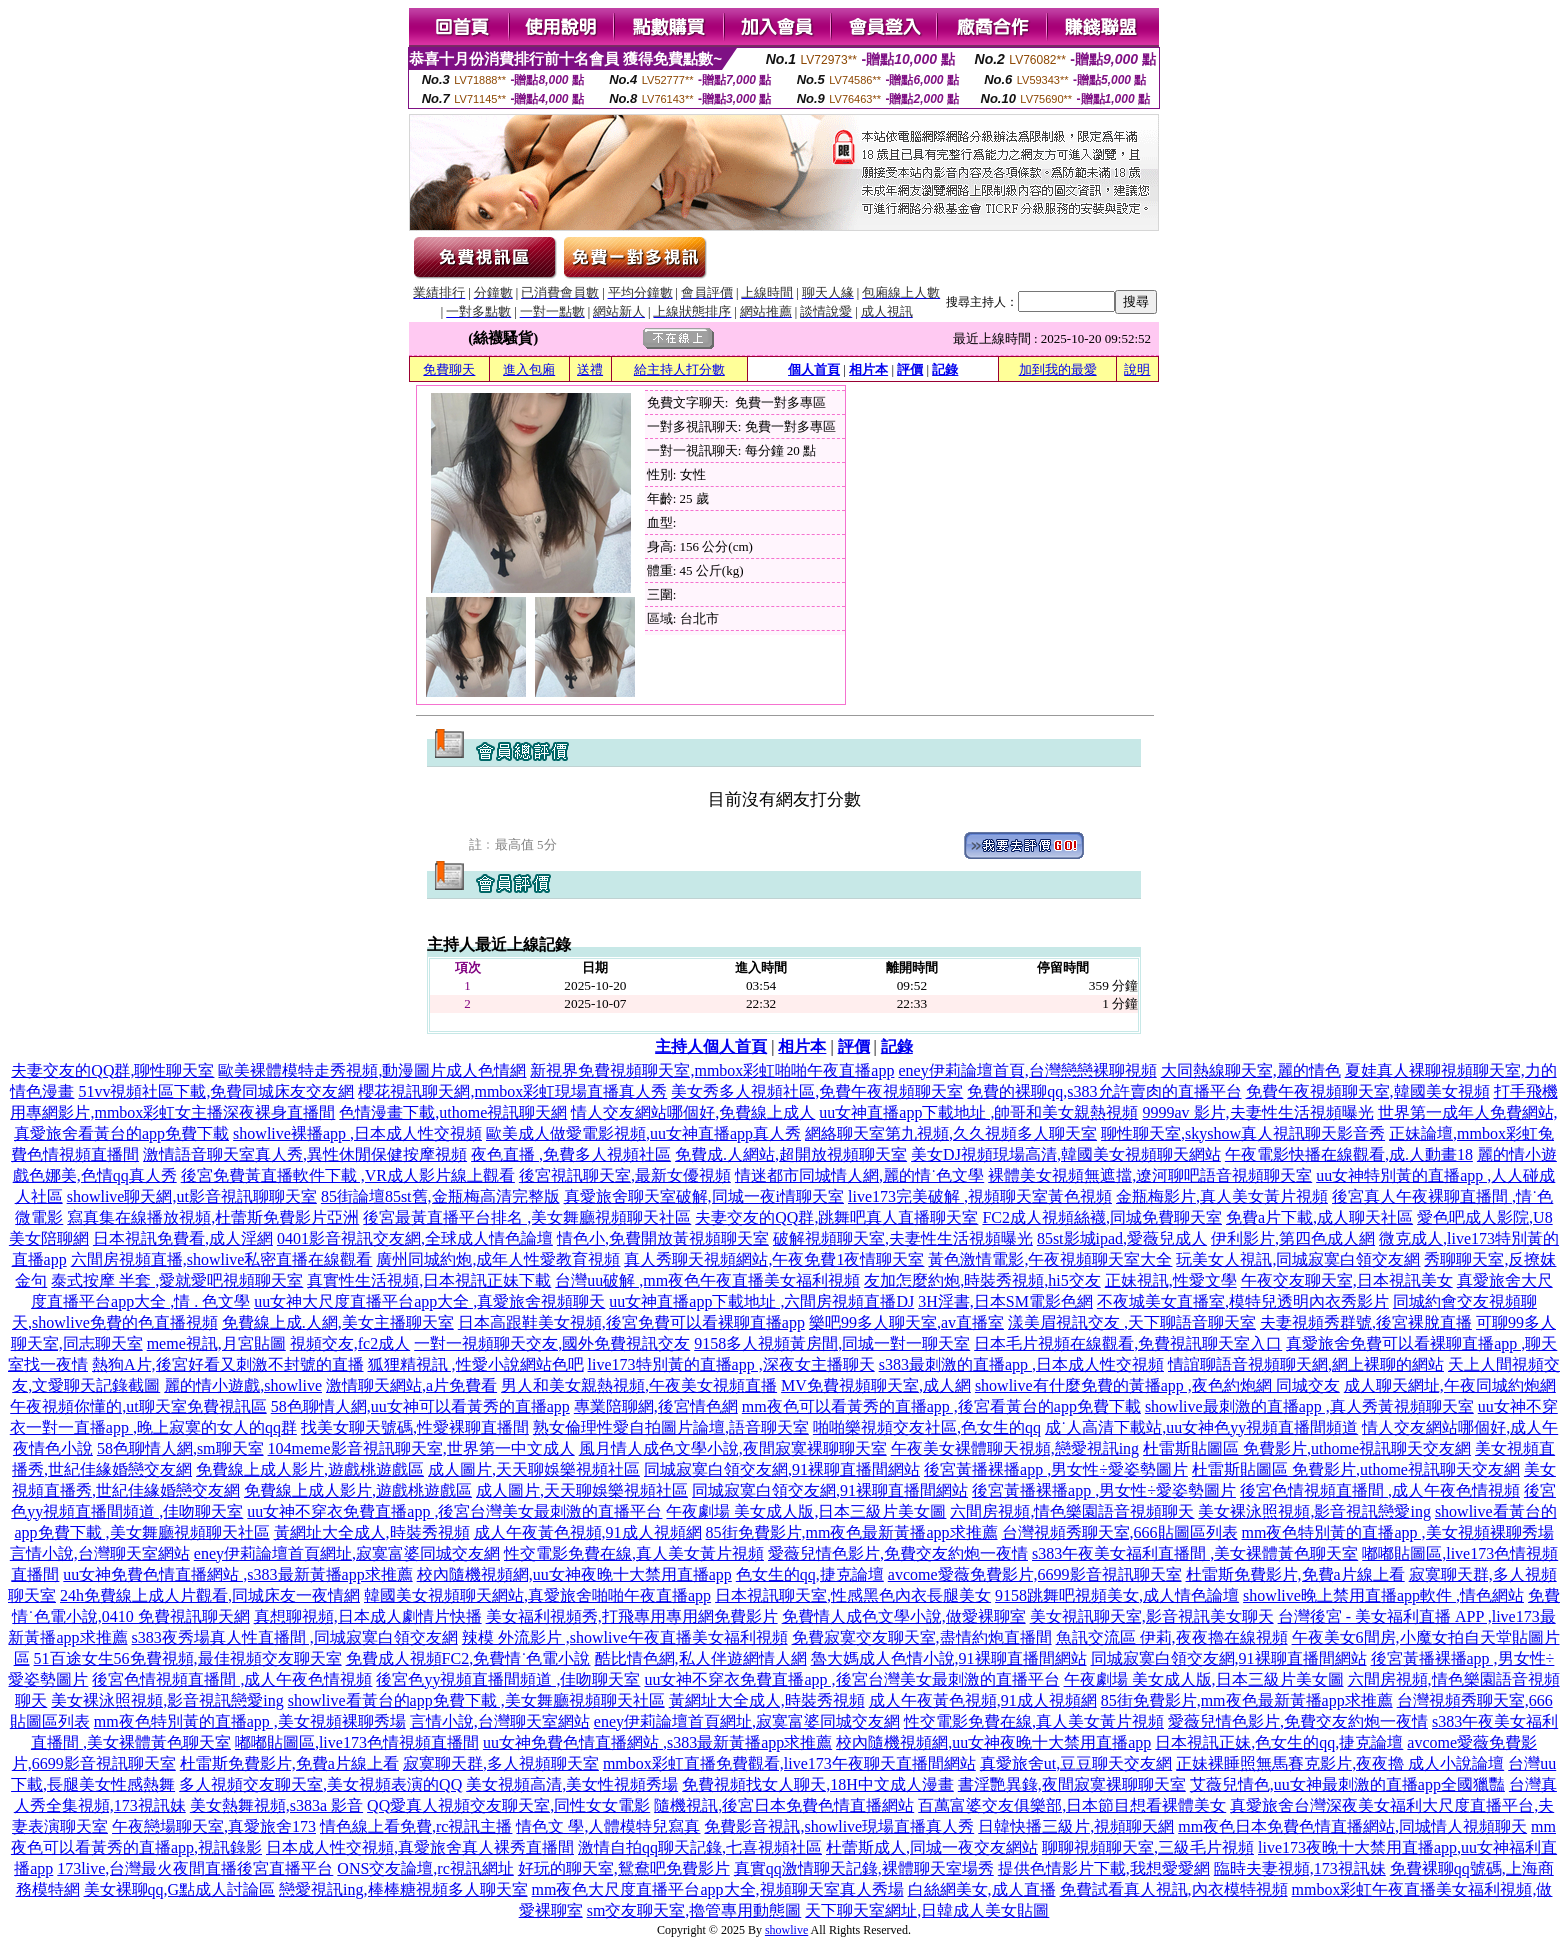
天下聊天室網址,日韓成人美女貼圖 (927, 1910)
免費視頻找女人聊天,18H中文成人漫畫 (818, 1784)
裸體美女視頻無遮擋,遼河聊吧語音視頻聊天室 (1150, 1175)
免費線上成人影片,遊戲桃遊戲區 (310, 1469)
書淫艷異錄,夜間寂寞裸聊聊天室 (1072, 1784)
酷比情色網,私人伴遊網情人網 (701, 1658)
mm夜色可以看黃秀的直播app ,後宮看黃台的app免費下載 (941, 1406)
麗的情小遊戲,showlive (243, 1385)
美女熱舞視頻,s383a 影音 (276, 1805)
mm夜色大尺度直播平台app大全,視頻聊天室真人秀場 (718, 1889)
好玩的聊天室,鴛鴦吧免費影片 (624, 1868)
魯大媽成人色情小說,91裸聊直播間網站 (949, 1658)
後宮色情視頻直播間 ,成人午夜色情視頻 (1380, 1490)
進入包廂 (529, 369)
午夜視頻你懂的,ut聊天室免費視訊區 (138, 1406)
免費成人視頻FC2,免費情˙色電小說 (468, 1658)
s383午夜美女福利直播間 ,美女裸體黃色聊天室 (1195, 1553)
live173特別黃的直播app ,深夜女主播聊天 (731, 1364)
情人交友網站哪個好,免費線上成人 (693, 1112)
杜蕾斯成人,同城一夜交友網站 (932, 1847)
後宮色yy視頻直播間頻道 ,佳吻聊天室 (508, 1679)
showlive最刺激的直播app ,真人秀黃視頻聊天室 (1309, 1406)
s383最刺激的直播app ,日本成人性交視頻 (1021, 1364)
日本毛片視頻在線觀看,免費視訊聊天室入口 (1128, 1343)
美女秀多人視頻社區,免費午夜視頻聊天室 (817, 1091)
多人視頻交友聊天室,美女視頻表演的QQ (320, 1784)
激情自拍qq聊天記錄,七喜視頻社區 (700, 1847)
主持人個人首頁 (711, 1046)
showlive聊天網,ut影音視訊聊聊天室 (192, 1196)
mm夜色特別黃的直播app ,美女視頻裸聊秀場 (1398, 1532)
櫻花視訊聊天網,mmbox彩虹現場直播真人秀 (512, 1091)
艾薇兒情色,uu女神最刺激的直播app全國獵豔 (1347, 1784)
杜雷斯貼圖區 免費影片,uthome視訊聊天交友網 (1307, 1448)
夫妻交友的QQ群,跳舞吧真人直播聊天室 (836, 1217)
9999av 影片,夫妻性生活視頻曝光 (1257, 1112)
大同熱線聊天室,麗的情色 (1251, 1070)
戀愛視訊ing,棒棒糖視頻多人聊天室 (403, 1889)
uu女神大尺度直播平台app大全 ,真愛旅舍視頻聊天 (429, 1301)
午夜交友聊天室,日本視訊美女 (1347, 1280)
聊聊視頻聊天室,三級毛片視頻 (1148, 1847)
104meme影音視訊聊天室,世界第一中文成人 (421, 1448)
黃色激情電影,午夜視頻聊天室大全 (1050, 1259)
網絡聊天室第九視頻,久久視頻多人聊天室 (951, 1133)
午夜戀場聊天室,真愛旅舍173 (214, 1826)
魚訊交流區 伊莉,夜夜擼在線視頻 (1172, 1637)
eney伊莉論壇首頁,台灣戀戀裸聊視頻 (1027, 1070)
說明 (1137, 369)
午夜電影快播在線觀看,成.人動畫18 (1349, 1154)
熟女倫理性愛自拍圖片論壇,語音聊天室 (671, 1427)
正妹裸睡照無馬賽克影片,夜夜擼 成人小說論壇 (1340, 1763)
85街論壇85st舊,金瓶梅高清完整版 (440, 1196)
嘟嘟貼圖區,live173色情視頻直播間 (357, 1742)
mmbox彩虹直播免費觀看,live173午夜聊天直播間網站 (789, 1763)
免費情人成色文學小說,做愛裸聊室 (904, 1616)
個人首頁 (814, 369)
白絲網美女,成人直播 (982, 1889)
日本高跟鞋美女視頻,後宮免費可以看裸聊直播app (631, 1322)
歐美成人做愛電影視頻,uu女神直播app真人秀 (643, 1133)
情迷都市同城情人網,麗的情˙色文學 (859, 1175)
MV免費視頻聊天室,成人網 (876, 1385)
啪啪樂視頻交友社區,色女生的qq (927, 1427)
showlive (786, 1930)
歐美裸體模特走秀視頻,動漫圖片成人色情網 (372, 1070)
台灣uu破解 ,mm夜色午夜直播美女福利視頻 (707, 1280)
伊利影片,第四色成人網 (1293, 1238)
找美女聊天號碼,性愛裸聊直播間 (415, 1427)
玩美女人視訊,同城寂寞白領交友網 (1298, 1259)
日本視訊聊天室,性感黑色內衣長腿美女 (853, 1595)
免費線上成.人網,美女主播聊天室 (338, 1322)
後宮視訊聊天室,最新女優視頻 (625, 1175)
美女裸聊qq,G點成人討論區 (180, 1889)
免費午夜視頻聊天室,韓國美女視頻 (1368, 1091)
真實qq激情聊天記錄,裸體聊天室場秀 (864, 1868)
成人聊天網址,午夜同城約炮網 (1450, 1385)
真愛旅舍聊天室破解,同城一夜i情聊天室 (704, 1196)
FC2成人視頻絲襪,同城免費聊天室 (1102, 1217)
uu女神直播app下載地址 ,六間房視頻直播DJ (761, 1301)
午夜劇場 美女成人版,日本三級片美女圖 (806, 1511)
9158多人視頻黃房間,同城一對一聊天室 (832, 1343)
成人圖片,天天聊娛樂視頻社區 (534, 1469)
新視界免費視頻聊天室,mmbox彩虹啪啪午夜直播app (712, 1070)
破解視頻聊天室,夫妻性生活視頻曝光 (903, 1238)
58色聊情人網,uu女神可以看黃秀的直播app (420, 1406)
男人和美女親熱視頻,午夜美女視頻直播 (639, 1385)
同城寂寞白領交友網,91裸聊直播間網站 (782, 1469)
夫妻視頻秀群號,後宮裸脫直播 (1366, 1322)
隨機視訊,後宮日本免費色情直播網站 (784, 1805)
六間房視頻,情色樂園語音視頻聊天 (1072, 1511)
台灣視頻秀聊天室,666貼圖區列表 (1120, 1532)
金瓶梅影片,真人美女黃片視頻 (1222, 1196)
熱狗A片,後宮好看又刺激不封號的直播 (228, 1364)
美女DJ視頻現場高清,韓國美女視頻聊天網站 (1066, 1154)
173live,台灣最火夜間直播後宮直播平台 (195, 1868)
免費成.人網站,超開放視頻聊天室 (791, 1154)
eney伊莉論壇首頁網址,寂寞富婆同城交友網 (347, 1553)
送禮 (590, 369)
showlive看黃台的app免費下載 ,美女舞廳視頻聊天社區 (476, 1700)
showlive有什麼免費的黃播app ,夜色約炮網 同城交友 (1157, 1385)
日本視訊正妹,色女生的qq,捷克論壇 (1279, 1742)
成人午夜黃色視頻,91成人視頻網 (588, 1532)
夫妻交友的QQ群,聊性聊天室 (112, 1070)
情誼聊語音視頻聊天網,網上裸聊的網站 (1306, 1364)
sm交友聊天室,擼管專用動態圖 (694, 1910)
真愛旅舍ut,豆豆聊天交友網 (1076, 1763)
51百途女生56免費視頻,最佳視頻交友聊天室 (188, 1658)
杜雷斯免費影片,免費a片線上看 (1295, 1574)
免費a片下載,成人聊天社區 (1319, 1217)
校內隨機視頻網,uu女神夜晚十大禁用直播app (574, 1574)
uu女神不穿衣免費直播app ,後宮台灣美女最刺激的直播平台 (454, 1511)
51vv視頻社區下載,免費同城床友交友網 (216, 1091)
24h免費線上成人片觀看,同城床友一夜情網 (210, 1595)
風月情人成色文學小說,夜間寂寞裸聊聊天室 (733, 1448)
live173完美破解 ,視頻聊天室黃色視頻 (980, 1196)
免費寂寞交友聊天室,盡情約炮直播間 (922, 1637)
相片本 (868, 369)
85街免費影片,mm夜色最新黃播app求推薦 (852, 1532)
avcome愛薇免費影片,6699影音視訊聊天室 (1035, 1574)
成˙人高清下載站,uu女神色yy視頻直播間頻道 (1201, 1427)
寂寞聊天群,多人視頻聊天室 (501, 1763)
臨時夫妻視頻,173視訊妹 (1300, 1868)
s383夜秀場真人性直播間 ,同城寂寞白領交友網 (295, 1637)
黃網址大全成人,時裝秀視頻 (372, 1532)
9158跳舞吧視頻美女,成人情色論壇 (1117, 1595)
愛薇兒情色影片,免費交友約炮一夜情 (898, 1553)
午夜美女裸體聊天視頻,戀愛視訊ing (1015, 1448)
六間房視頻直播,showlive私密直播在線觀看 (222, 1259)
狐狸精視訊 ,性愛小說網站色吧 (476, 1364)
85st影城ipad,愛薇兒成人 (1122, 1238)
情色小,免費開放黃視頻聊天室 (663, 1238)
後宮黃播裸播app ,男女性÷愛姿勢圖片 (1056, 1469)
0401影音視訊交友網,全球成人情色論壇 (415, 1238)
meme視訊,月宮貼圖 (216, 1343)
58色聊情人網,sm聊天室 (180, 1448)
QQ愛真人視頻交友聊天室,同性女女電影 (508, 1805)
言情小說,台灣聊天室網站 (100, 1553)
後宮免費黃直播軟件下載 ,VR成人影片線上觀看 (348, 1175)
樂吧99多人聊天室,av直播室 (906, 1322)
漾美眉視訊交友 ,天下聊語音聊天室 (1132, 1322)
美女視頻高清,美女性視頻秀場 (572, 1784)
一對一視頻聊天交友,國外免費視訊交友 (552, 1343)
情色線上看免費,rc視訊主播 (416, 1826)
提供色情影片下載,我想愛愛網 (1104, 1868)
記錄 (945, 369)
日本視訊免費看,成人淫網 (183, 1238)
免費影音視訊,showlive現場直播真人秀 (839, 1826)
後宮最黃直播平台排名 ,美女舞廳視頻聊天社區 (527, 1217)
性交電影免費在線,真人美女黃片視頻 (634, 1553)
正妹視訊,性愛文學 (1171, 1280)
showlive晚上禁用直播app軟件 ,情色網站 (1383, 1595)
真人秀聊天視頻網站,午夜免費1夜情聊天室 (774, 1259)
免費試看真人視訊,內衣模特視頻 (1174, 1889)
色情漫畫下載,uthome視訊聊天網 (453, 1112)
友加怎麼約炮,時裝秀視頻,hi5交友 (982, 1280)
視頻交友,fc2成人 (350, 1343)
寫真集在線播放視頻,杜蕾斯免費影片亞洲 (213, 1217)
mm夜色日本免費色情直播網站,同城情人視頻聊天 (1352, 1826)
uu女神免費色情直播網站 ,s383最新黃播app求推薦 (237, 1574)
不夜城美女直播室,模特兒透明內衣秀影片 (1243, 1301)
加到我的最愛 (1058, 369)
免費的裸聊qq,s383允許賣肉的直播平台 (1104, 1091)
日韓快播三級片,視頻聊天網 (1076, 1826)
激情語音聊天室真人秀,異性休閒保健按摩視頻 (305, 1154)
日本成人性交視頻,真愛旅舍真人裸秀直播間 (420, 1847)
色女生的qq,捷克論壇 (810, 1574)
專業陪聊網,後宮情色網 (656, 1406)
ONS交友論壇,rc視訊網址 (425, 1868)
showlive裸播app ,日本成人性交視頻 (357, 1133)
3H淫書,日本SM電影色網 (1005, 1301)
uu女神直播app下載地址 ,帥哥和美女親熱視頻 (978, 1112)
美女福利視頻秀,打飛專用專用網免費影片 (632, 1616)
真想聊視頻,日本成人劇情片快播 (368, 1616)
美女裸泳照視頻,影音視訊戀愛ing (1314, 1511)
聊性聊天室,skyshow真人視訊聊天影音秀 (1243, 1133)
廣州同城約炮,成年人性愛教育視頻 (498, 1259)
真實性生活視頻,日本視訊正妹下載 (429, 1280)
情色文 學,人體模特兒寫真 (608, 1826)
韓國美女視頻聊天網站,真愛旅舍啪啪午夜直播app (537, 1595)
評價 (910, 369)
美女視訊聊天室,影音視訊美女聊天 (1152, 1616)
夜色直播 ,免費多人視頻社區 (571, 1154)
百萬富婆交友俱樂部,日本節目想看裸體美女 (1072, 1805)
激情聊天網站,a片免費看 (411, 1385)
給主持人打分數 (679, 369)
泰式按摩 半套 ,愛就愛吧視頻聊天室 (177, 1280)
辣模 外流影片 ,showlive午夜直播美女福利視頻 (625, 1637)
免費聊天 (449, 369)
